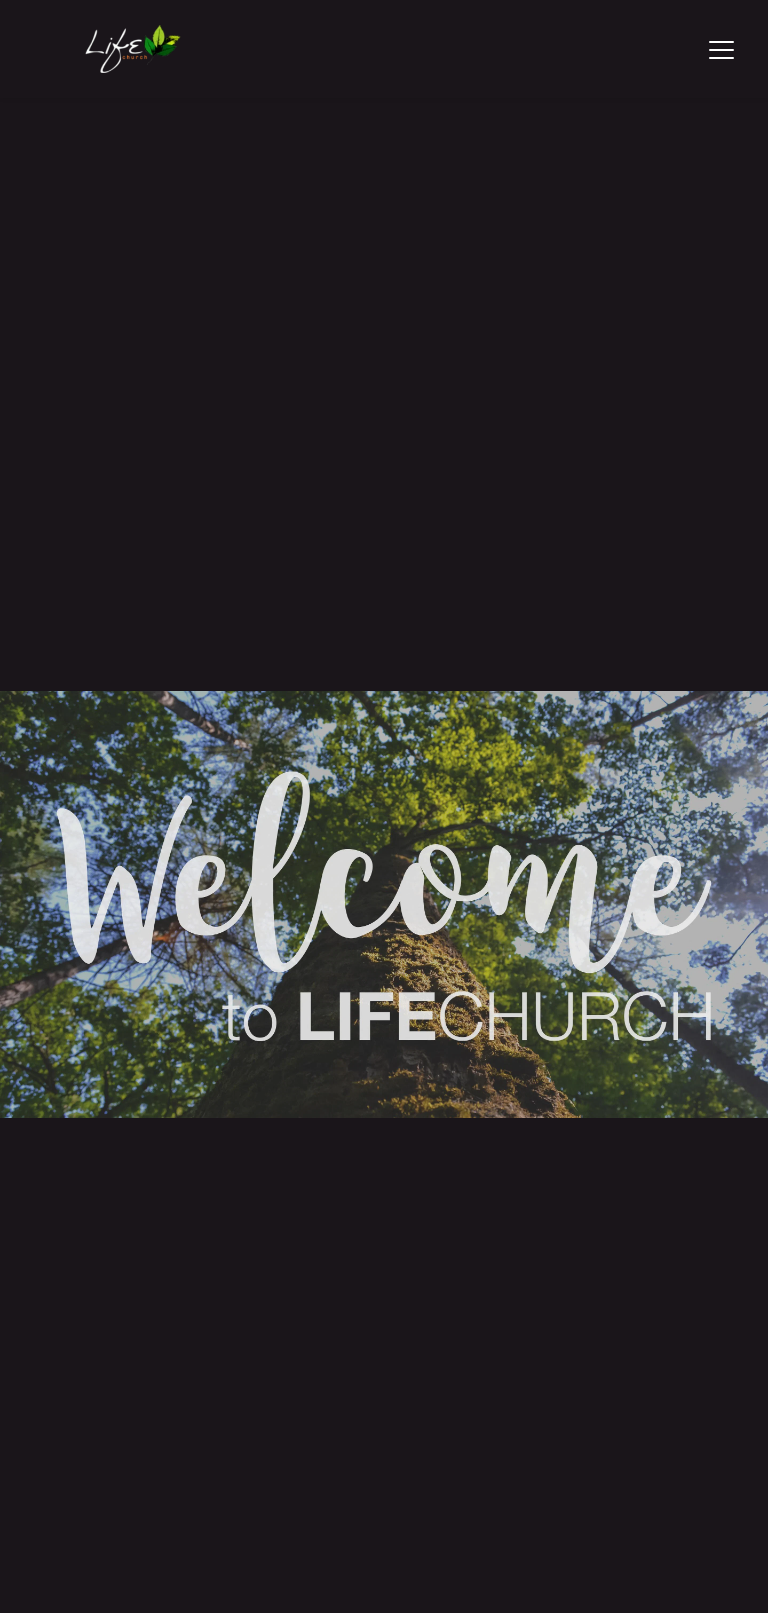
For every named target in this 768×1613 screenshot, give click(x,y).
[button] (721, 49)
